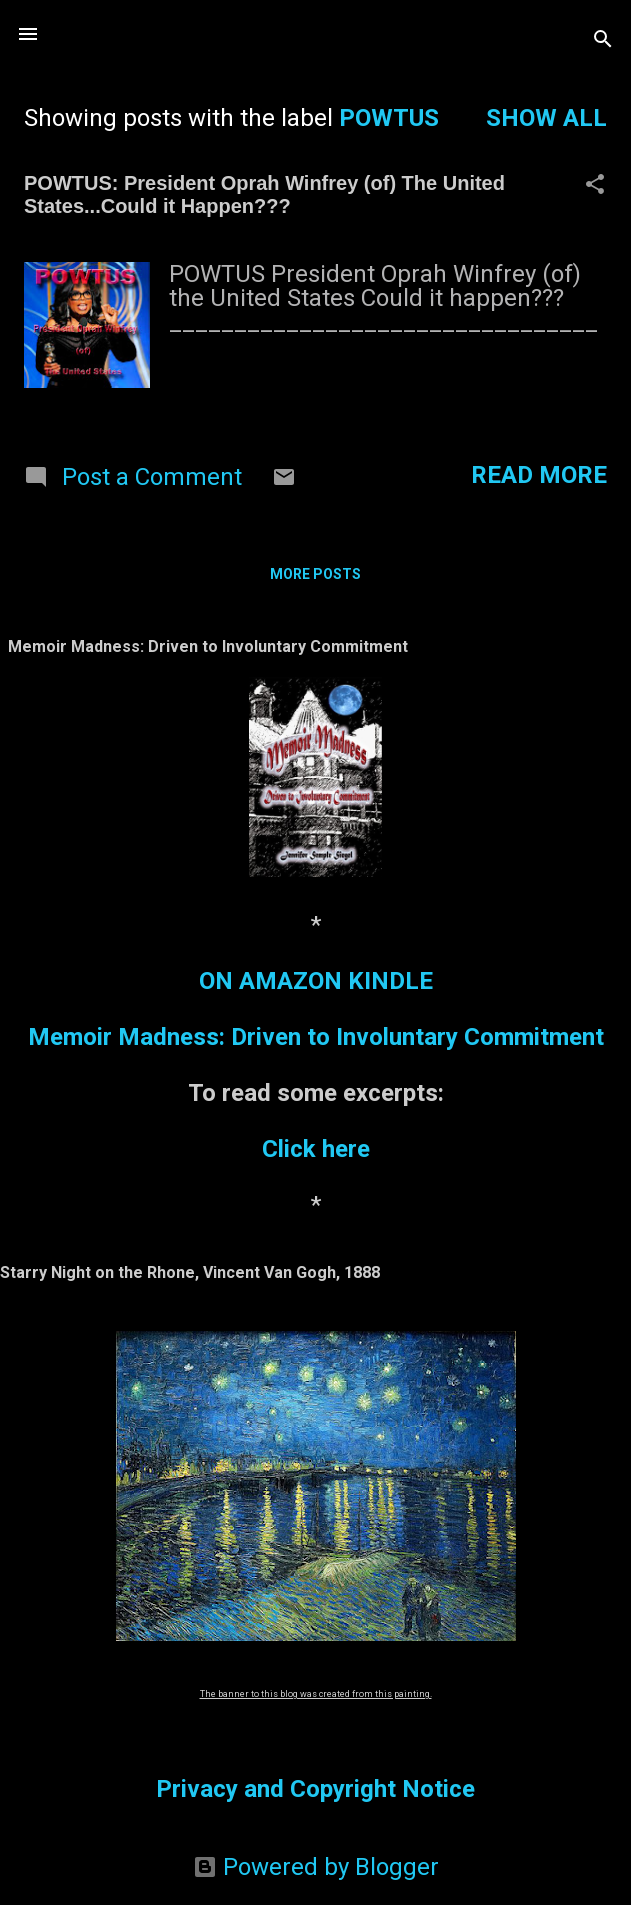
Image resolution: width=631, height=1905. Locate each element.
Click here (316, 1149)
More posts (315, 574)
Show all (546, 118)
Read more (539, 475)
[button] (595, 186)
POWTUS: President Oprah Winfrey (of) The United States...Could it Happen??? (264, 194)
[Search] (603, 40)
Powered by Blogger (316, 1867)
